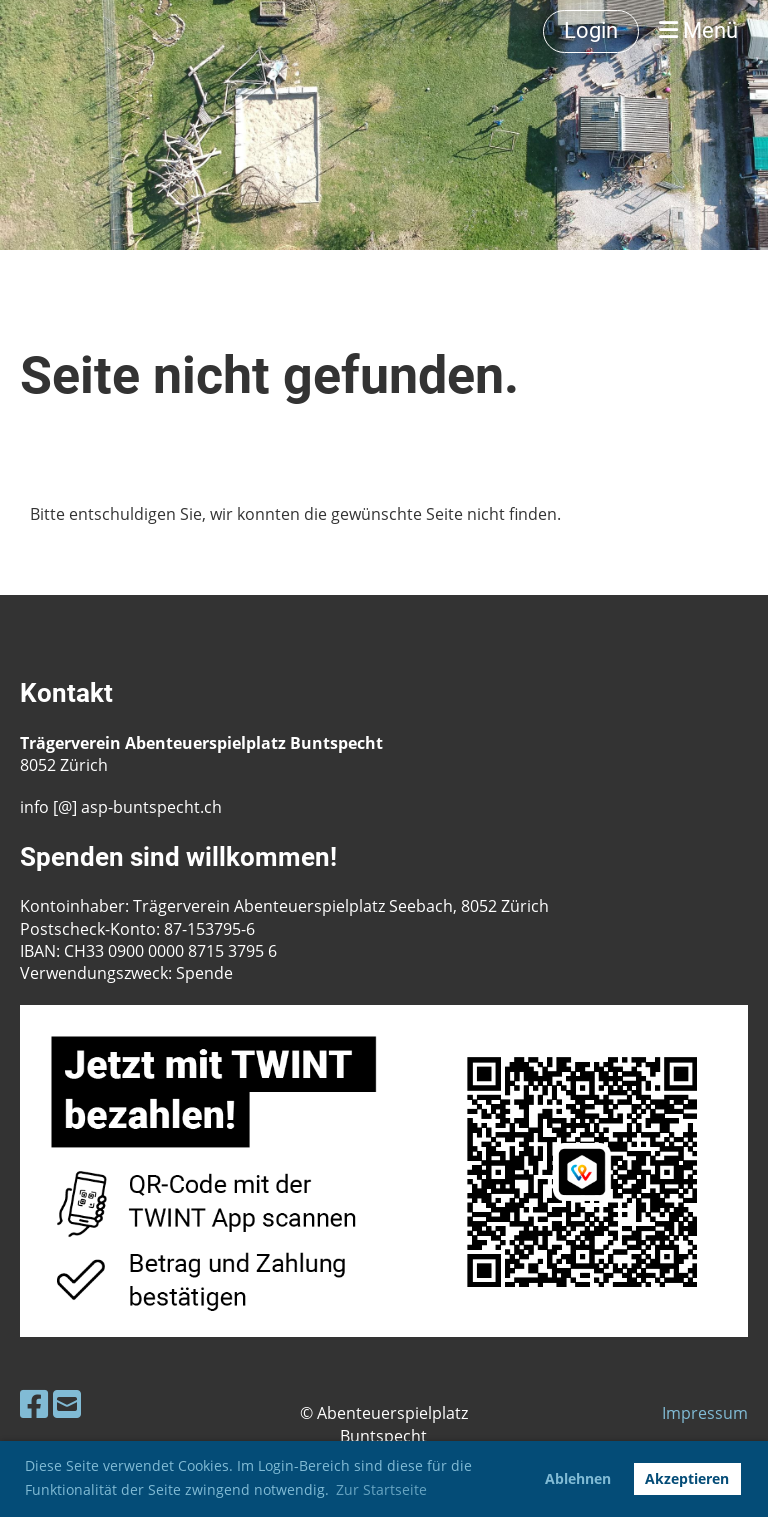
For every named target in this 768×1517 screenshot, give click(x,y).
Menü (698, 30)
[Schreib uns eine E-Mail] (67, 1403)
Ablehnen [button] (578, 1478)
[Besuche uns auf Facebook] (34, 1403)
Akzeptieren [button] (687, 1478)
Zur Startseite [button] (381, 1489)
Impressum (705, 1413)
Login (591, 30)
